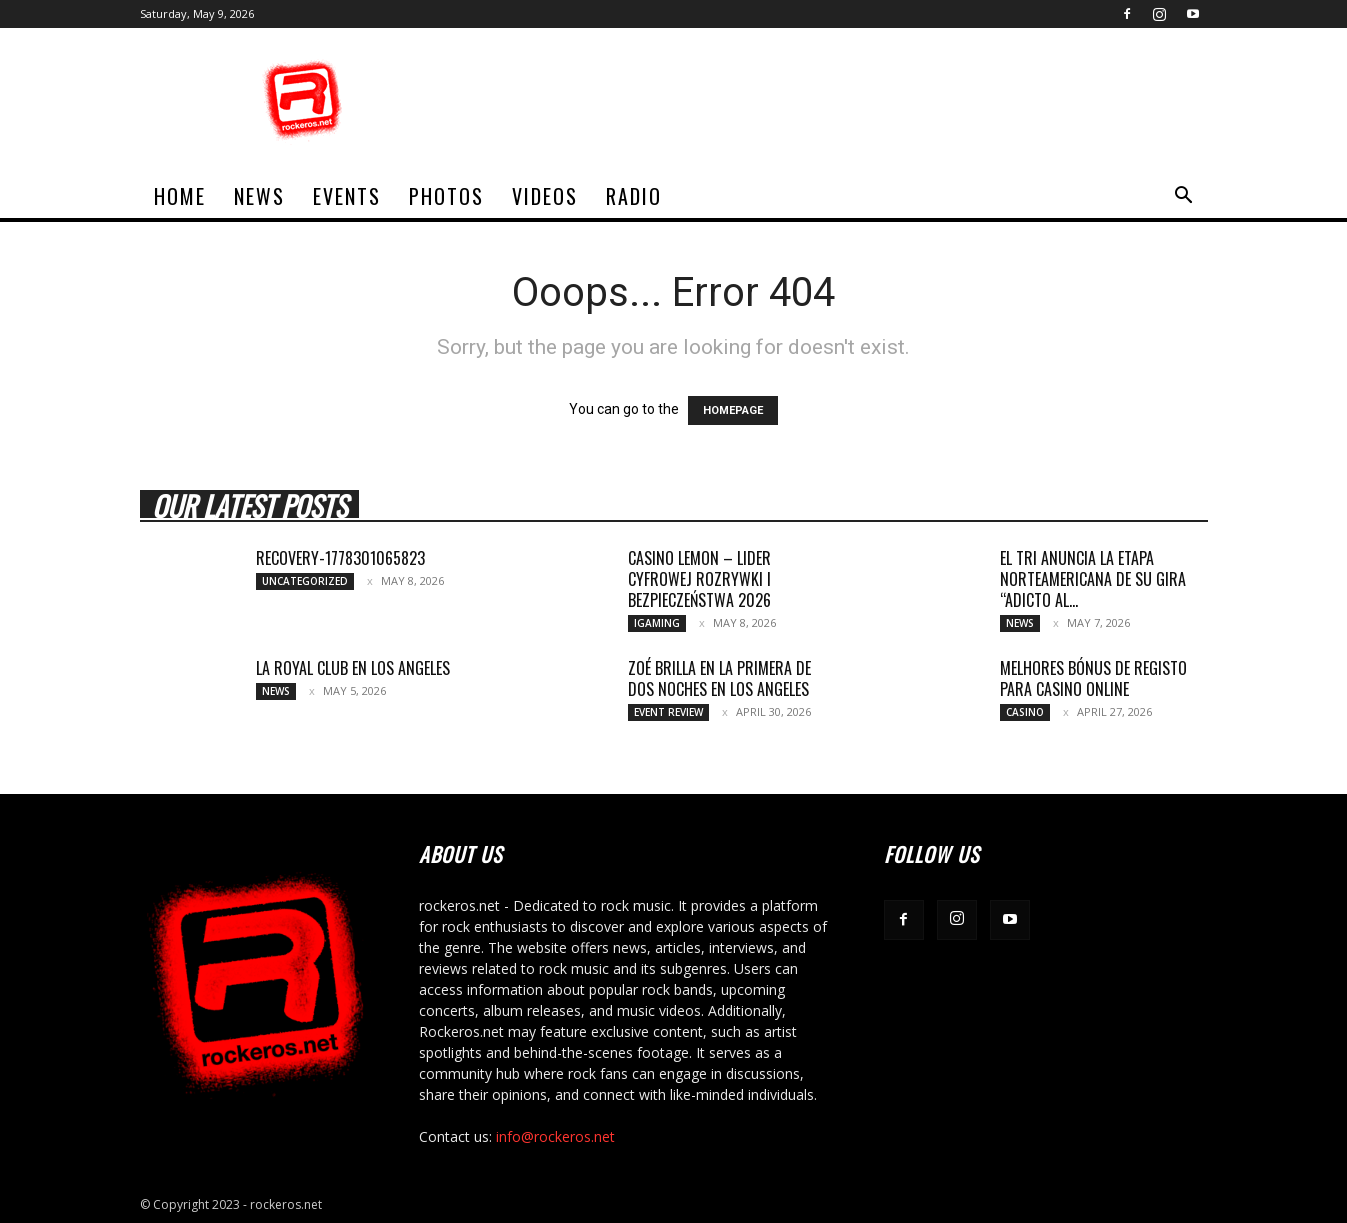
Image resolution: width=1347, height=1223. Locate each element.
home (180, 196)
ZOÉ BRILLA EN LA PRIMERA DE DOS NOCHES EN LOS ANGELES (719, 678)
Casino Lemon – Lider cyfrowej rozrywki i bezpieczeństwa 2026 (699, 579)
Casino (1025, 712)
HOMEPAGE (733, 410)
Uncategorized (305, 581)
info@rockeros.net (555, 1136)
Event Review (668, 712)
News (259, 196)
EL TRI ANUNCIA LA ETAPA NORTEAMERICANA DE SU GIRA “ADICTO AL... (1093, 579)
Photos (446, 196)
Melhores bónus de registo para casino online (1093, 678)
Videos (545, 196)
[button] (1184, 197)
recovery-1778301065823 (340, 558)
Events (347, 196)
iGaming (657, 623)
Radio (634, 196)
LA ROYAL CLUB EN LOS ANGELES (353, 668)
